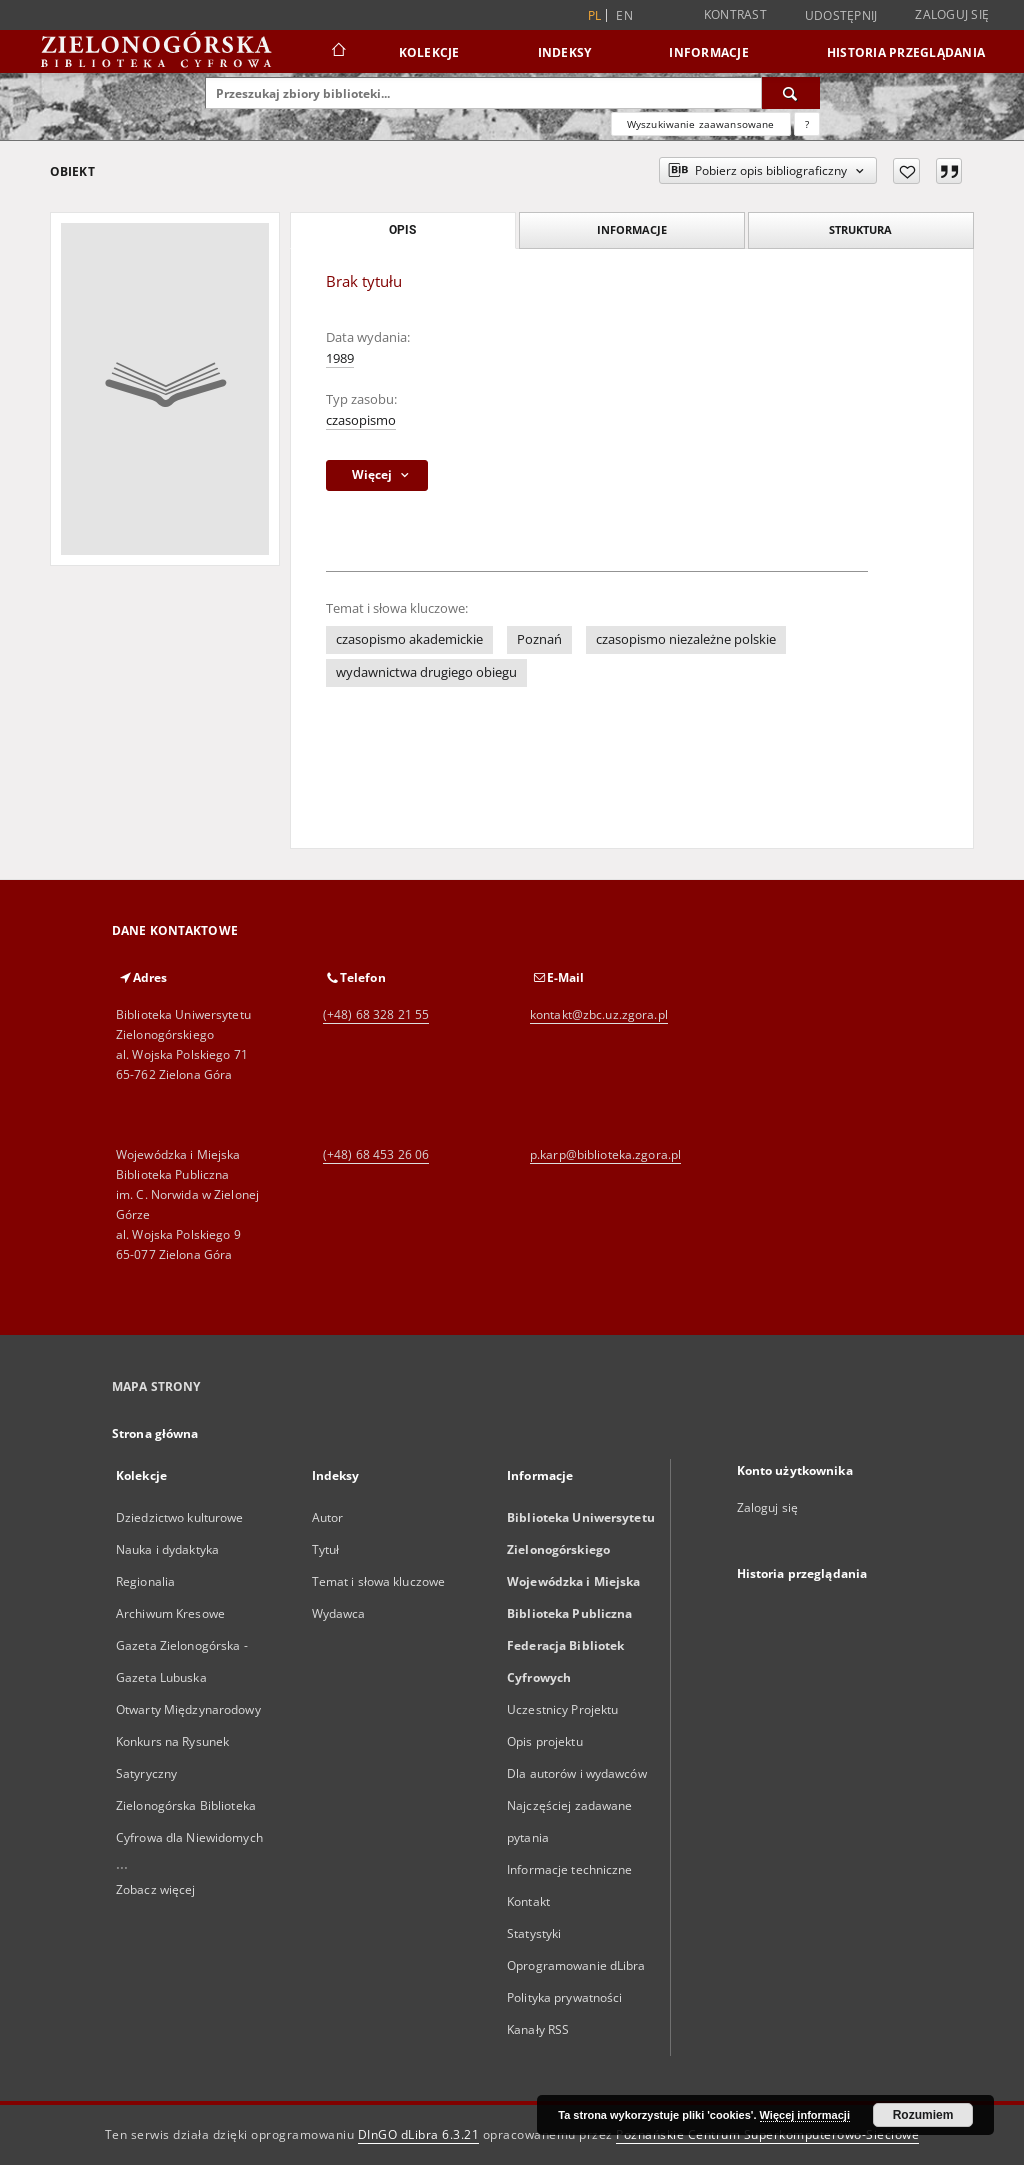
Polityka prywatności (564, 1997)
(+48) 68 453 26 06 (376, 1154)
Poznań (539, 639)
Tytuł (326, 1549)
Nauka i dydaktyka (167, 1549)
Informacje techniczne (570, 1869)
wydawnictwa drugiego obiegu (426, 672)
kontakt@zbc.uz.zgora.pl (599, 1014)
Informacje (709, 52)
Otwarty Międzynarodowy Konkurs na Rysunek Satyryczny (188, 1741)
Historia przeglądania (906, 52)
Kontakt (528, 1901)
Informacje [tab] (632, 229)
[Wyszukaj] (791, 93)
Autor (328, 1517)
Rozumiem (923, 2115)
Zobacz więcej (156, 1889)
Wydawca (339, 1613)
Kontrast (735, 14)
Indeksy (565, 52)
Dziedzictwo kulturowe (180, 1517)
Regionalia (145, 1581)
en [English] (624, 15)
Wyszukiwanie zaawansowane (701, 124)
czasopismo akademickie (409, 639)
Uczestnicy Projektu (562, 1709)
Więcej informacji (805, 2115)
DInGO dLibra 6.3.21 (419, 2134)
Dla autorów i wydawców (577, 1773)
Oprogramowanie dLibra (576, 1965)
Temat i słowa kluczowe (379, 1581)
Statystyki (534, 1933)
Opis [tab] (402, 230)
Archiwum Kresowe (170, 1613)
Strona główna (155, 1433)
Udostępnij (841, 16)
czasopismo (361, 420)
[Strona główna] (337, 52)
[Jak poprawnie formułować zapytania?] (807, 124)
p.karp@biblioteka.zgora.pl (605, 1154)
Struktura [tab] (860, 229)
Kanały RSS (538, 2029)
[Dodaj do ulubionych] (906, 171)
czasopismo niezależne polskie (686, 639)
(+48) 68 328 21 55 (376, 1014)
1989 (340, 358)
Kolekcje (429, 52)
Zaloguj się (952, 14)
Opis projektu (545, 1741)
